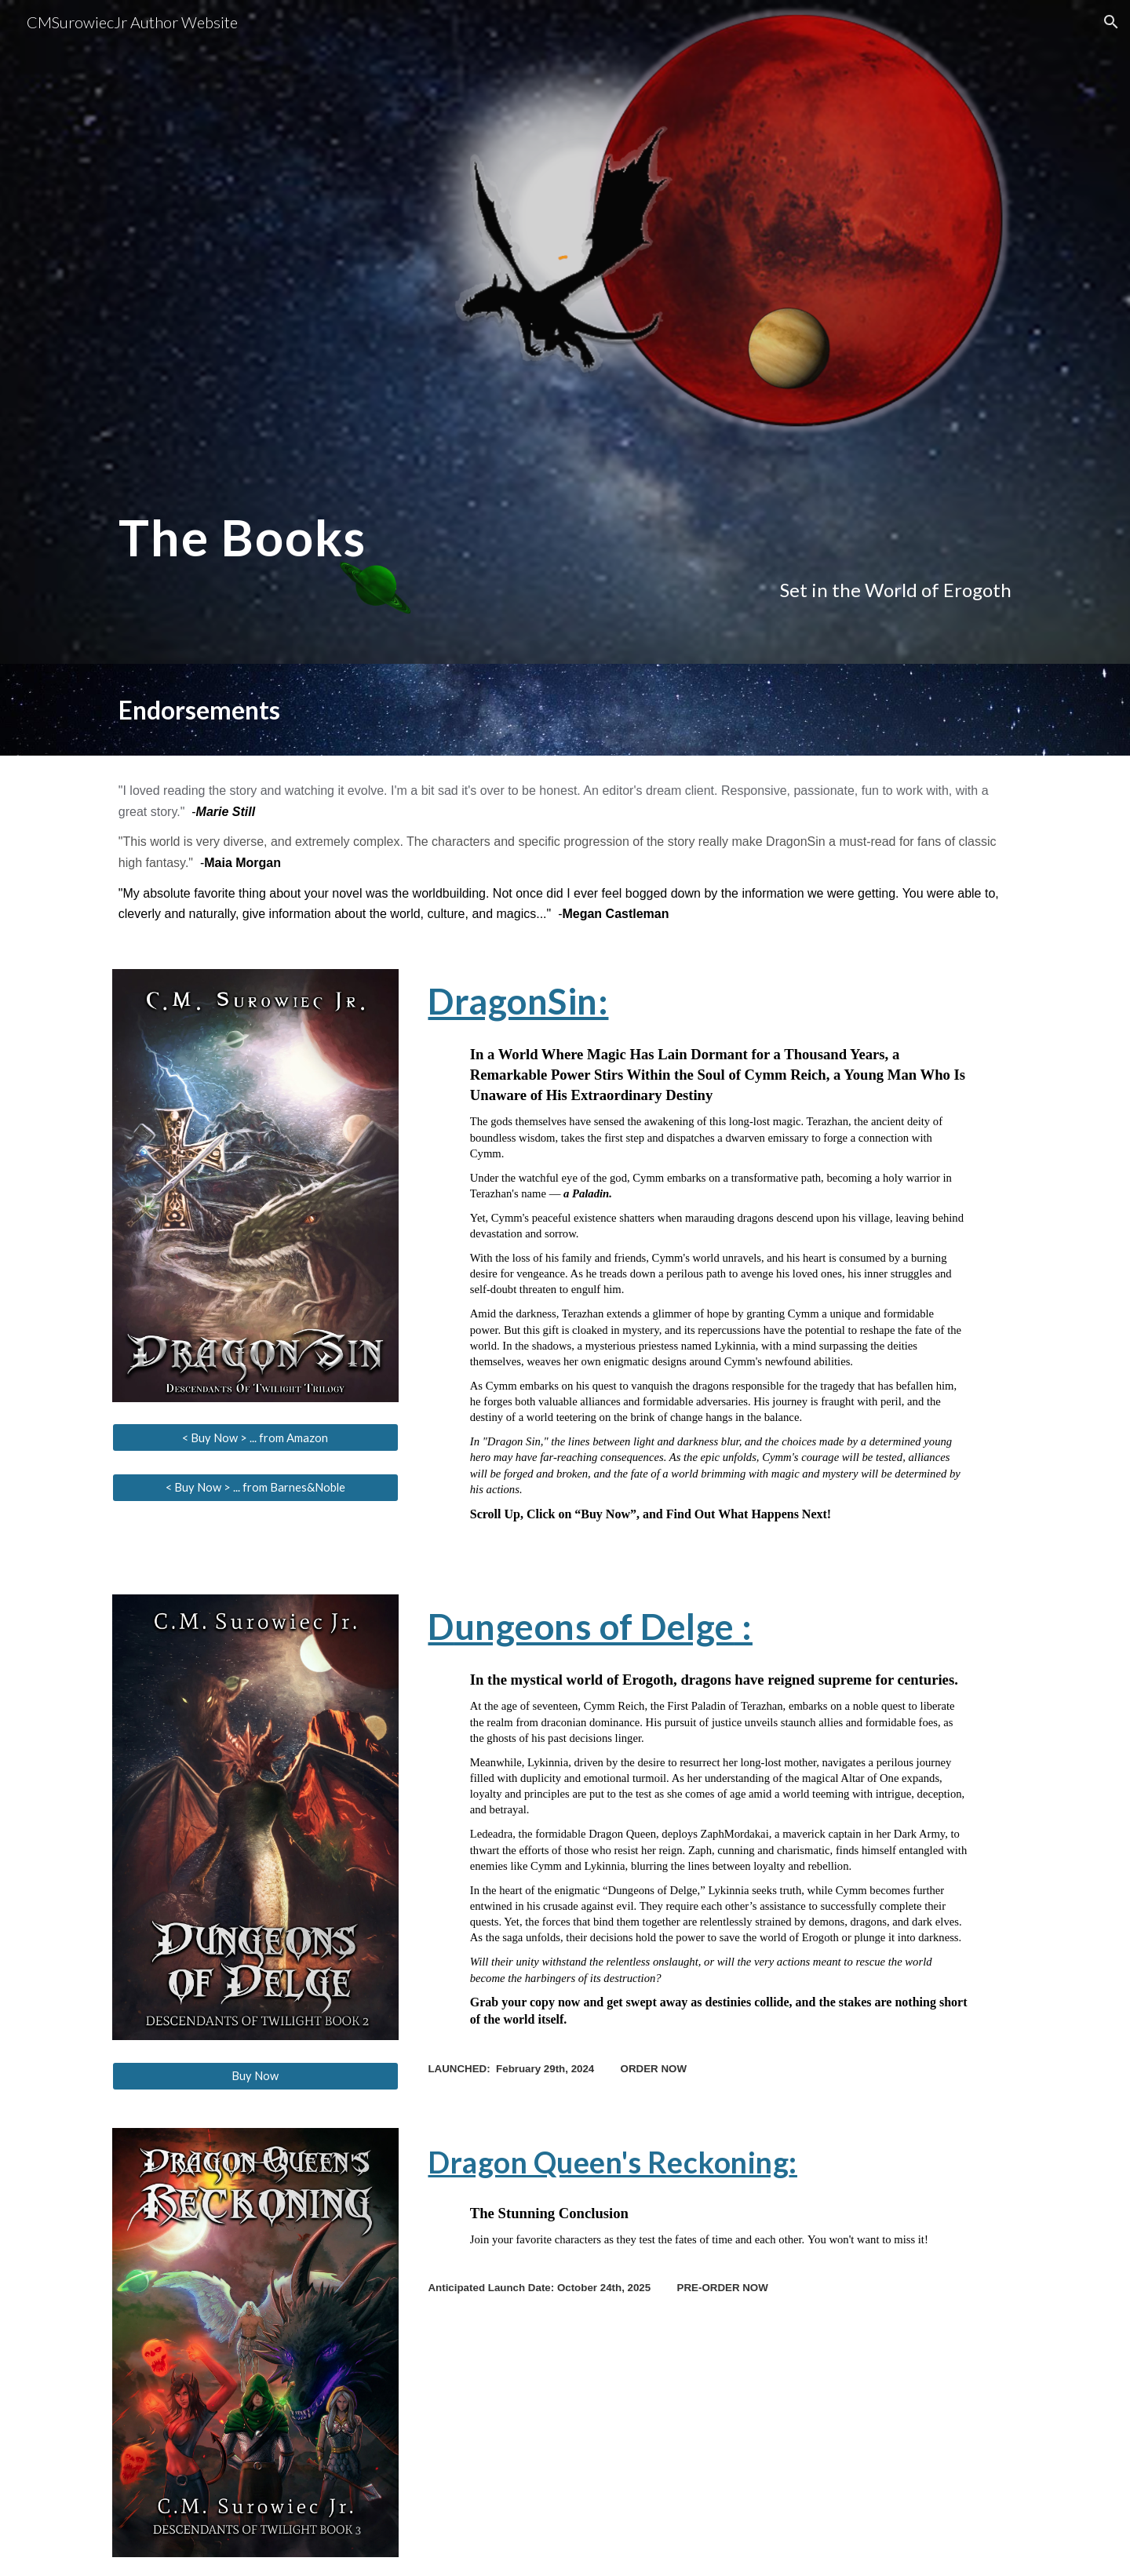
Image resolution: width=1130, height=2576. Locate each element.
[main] (565, 551)
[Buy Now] (255, 2075)
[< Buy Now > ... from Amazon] (255, 1437)
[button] (1111, 22)
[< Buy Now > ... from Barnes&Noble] (255, 1487)
